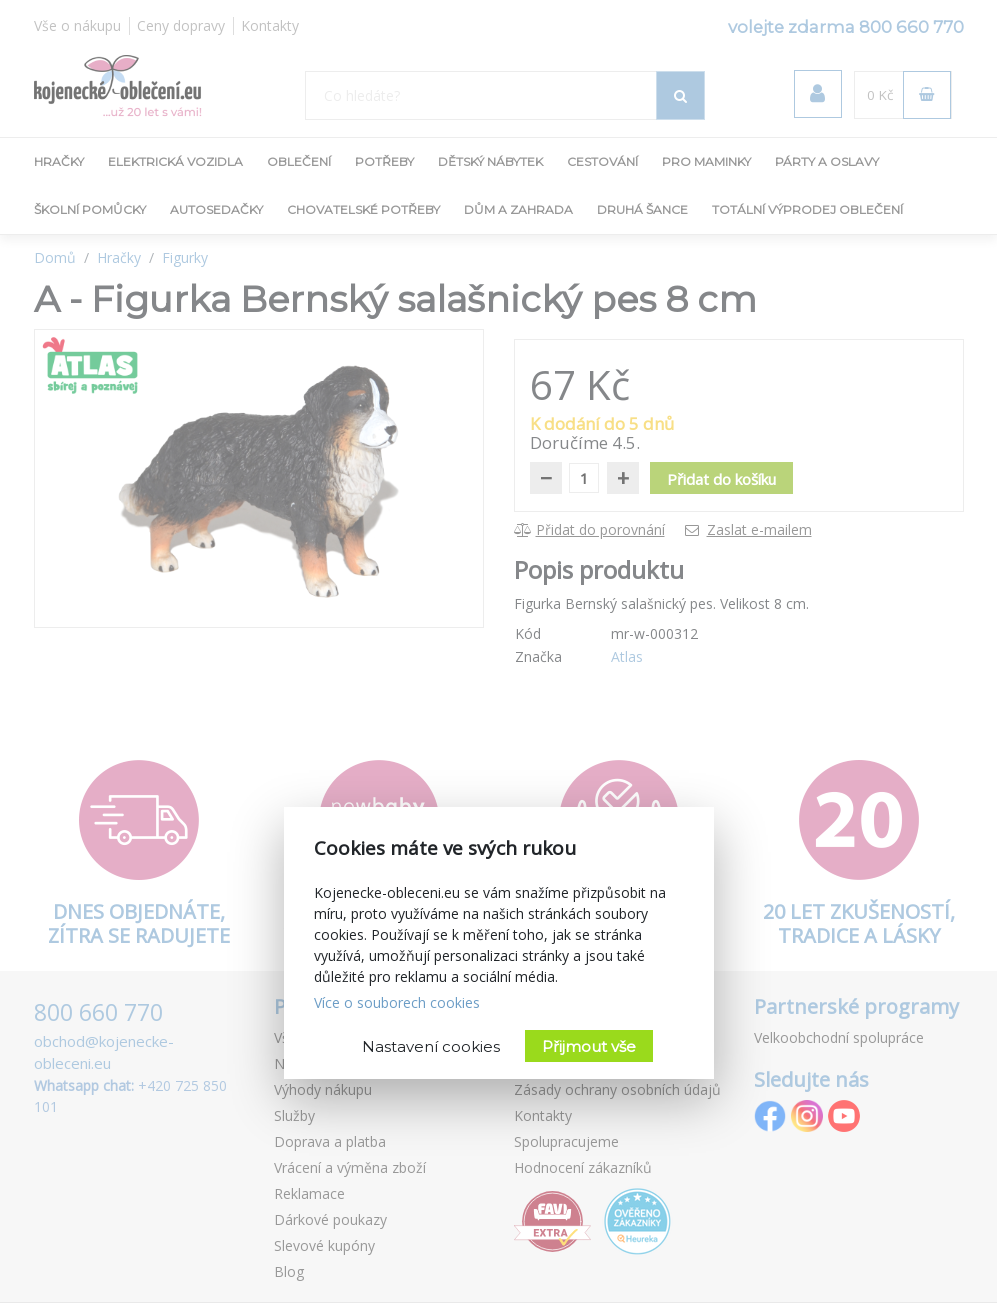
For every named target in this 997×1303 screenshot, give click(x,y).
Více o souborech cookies (397, 1002)
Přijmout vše (589, 1046)
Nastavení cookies (431, 1046)
